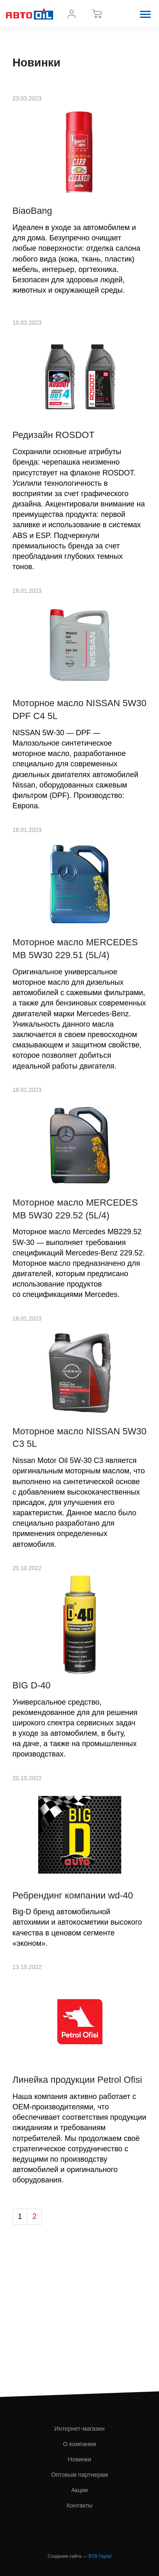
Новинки (79, 2459)
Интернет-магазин (79, 2428)
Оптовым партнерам (79, 2474)
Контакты (79, 2505)
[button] (145, 13)
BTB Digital (99, 2556)
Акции (79, 2490)
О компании (79, 2444)
